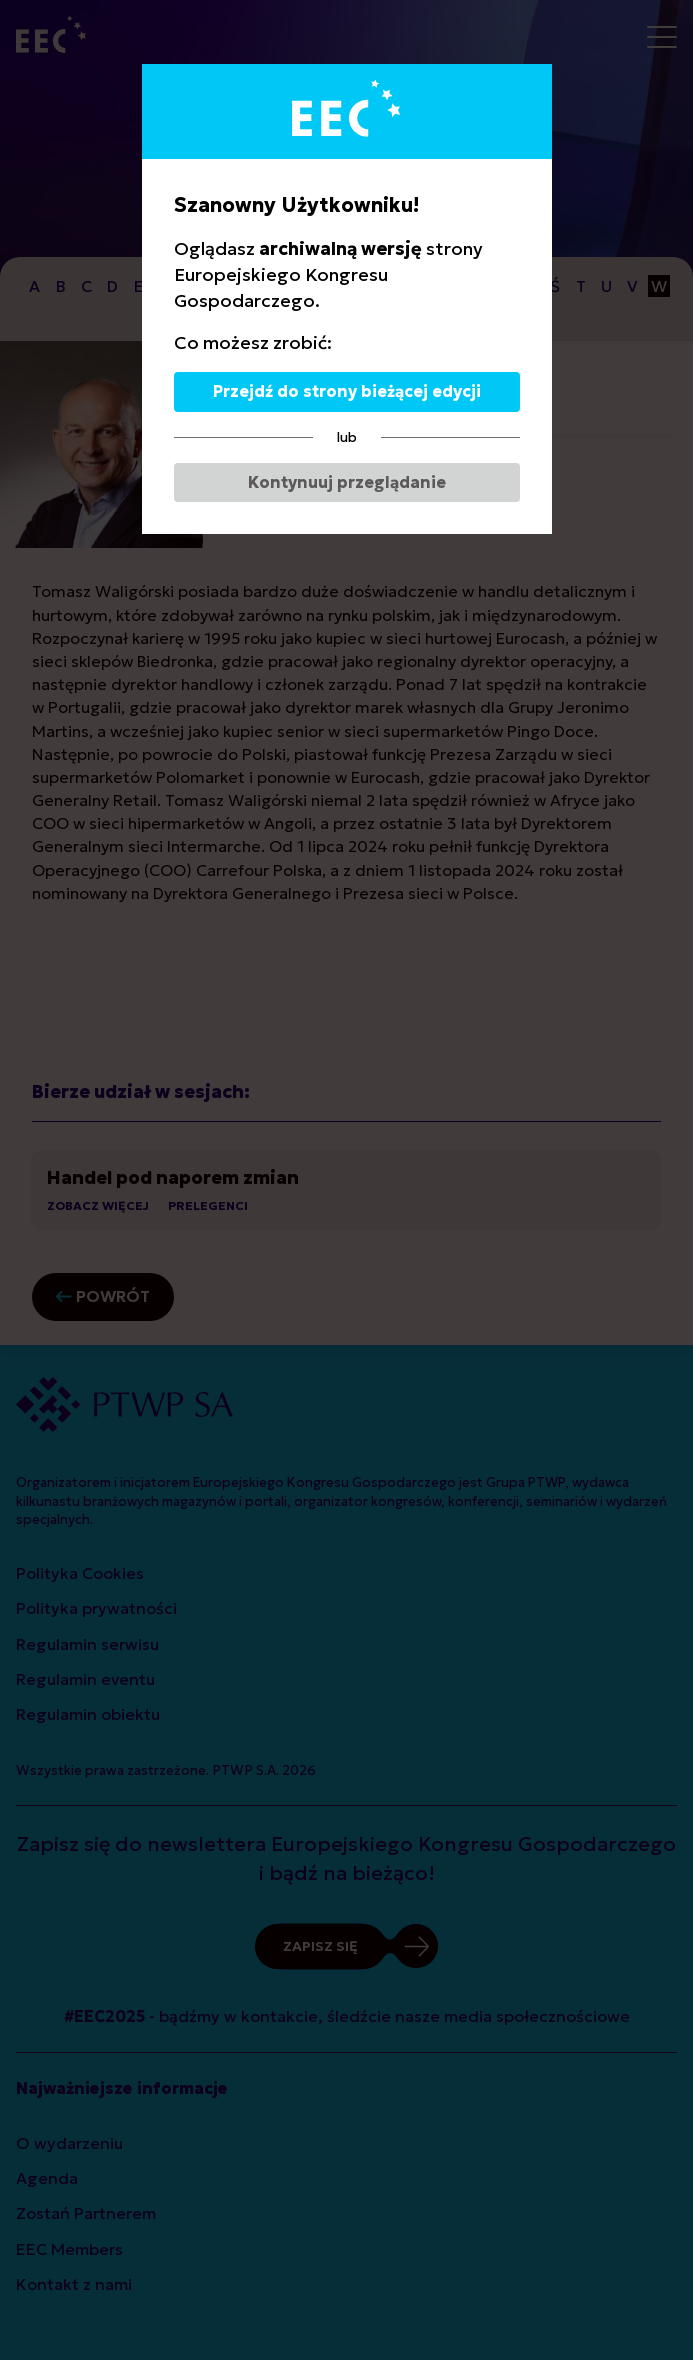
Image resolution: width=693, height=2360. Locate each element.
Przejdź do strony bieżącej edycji (347, 391)
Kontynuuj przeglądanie (347, 482)
